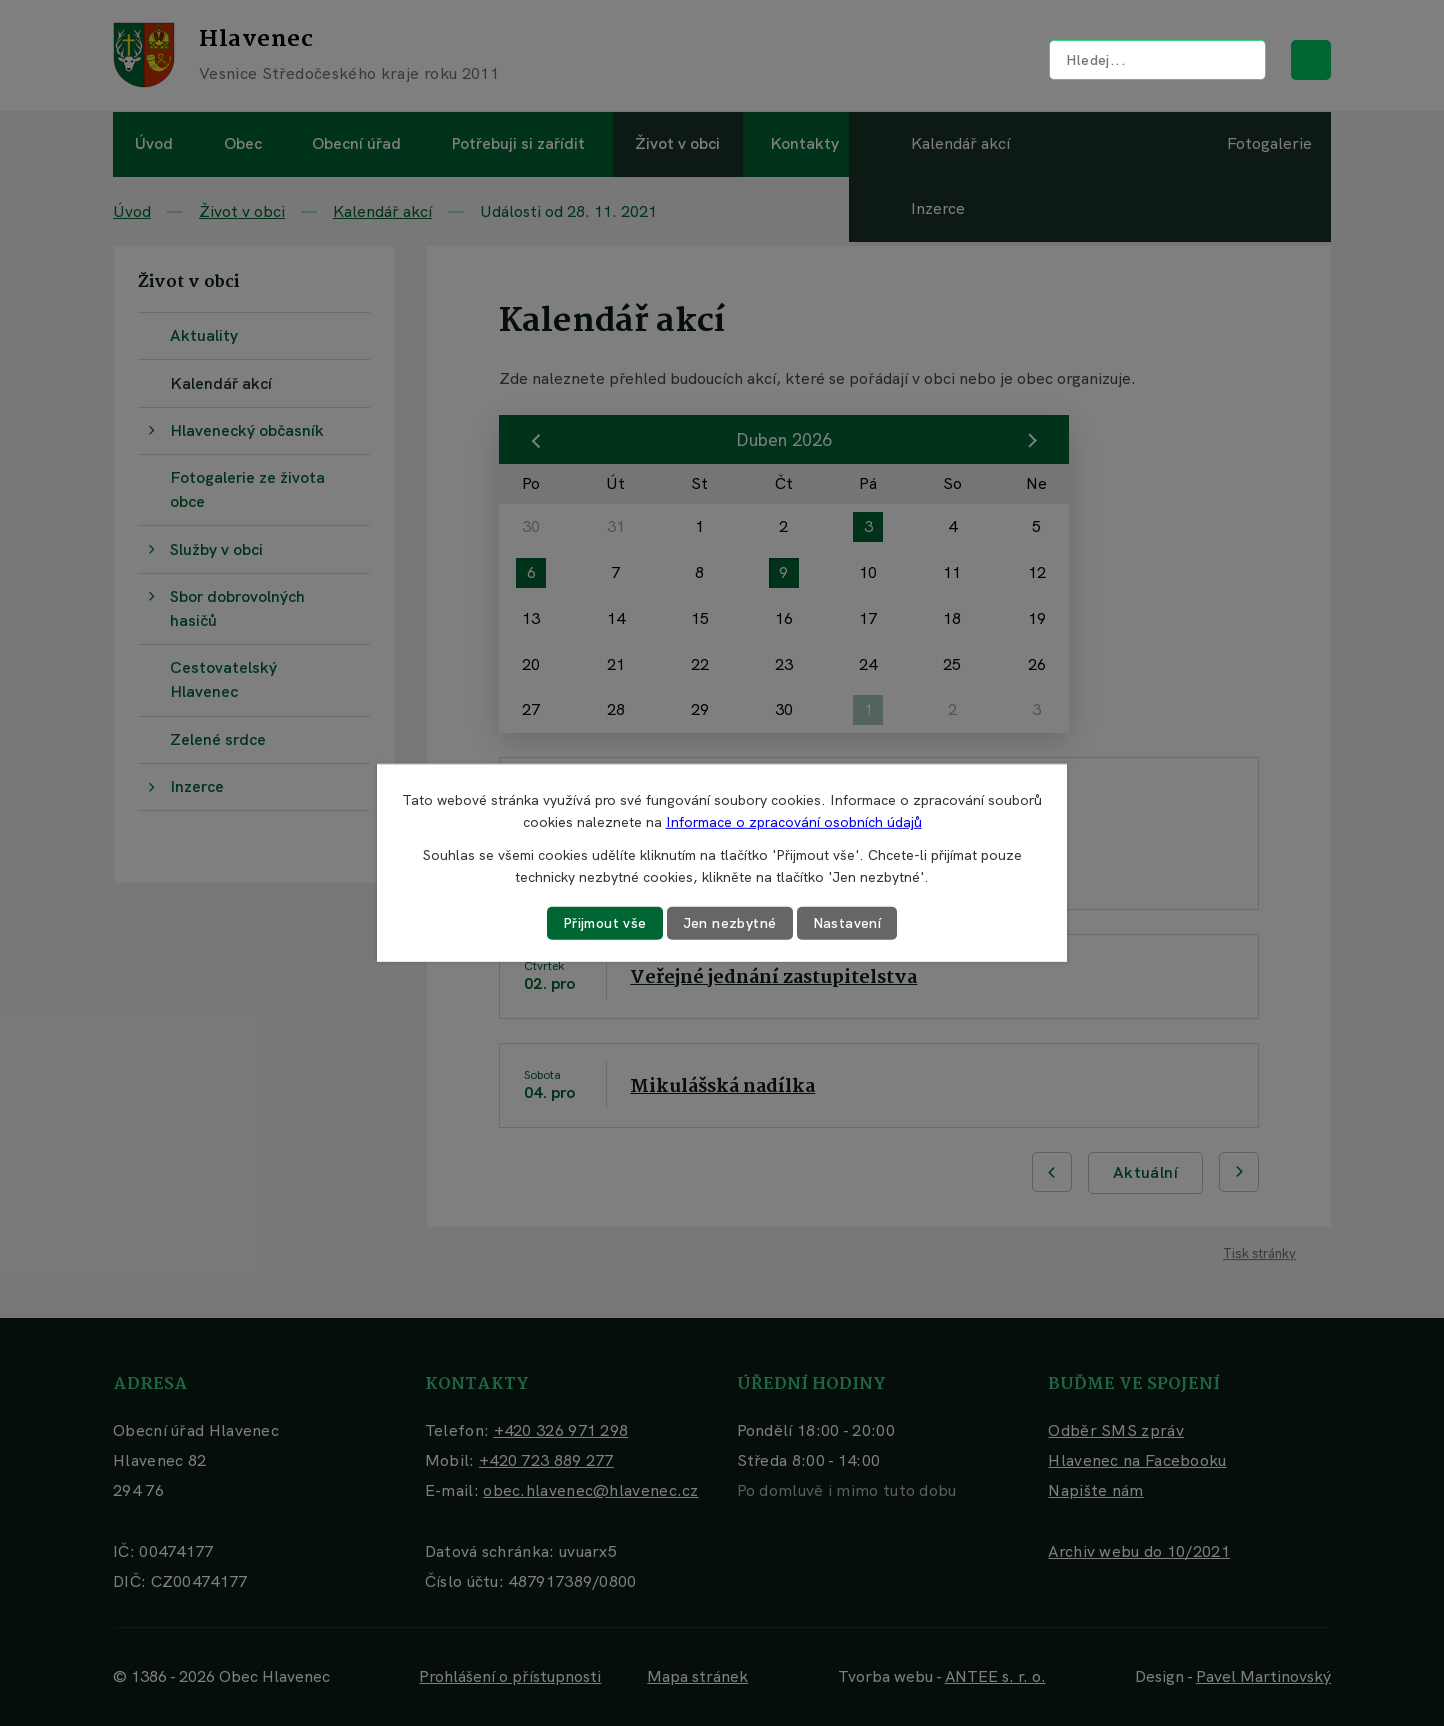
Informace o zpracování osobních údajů (794, 822)
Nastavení (847, 923)
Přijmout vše (605, 923)
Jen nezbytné (730, 923)
